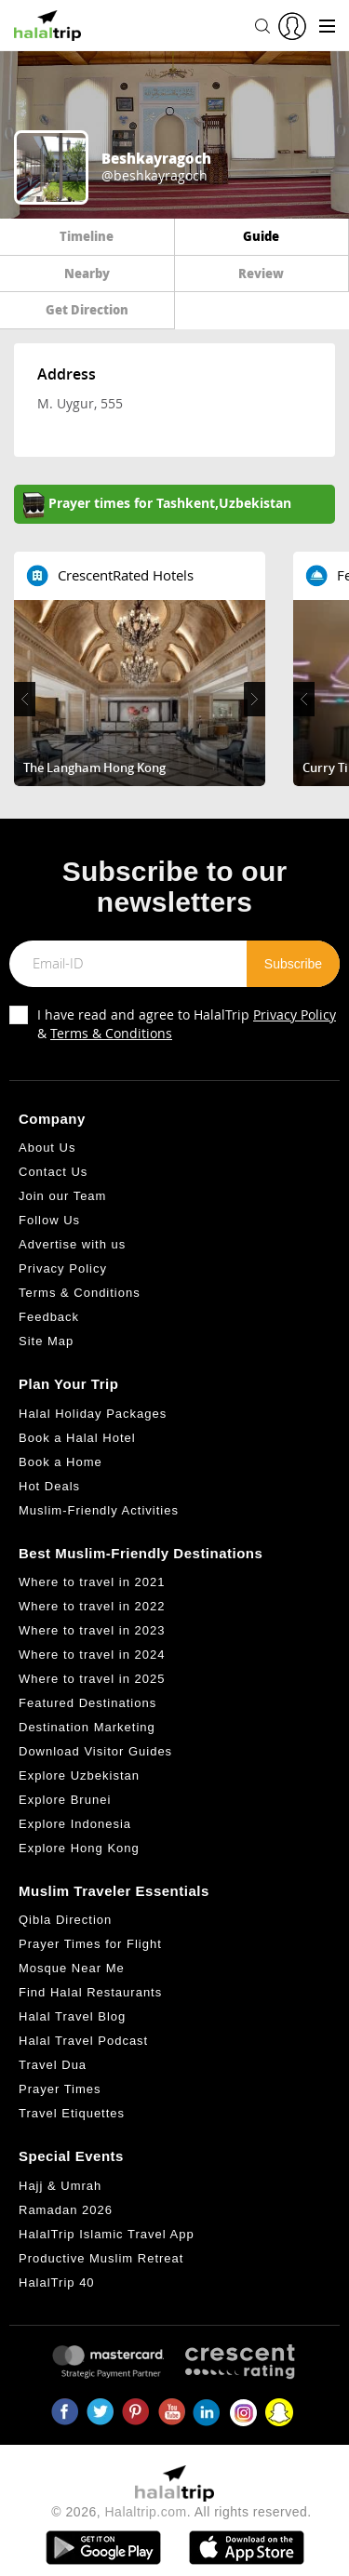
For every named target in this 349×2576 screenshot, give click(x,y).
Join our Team (62, 1196)
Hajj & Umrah (60, 2186)
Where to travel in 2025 (92, 1679)
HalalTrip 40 (57, 2282)
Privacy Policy (294, 1014)
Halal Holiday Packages (93, 1414)
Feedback (49, 1317)
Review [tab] (261, 273)
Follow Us (49, 1220)
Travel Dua (53, 2065)
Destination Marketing (87, 1727)
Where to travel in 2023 (92, 1630)
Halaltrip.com (146, 2511)
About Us (47, 1148)
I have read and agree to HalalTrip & (186, 1024)
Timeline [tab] (87, 236)
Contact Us (53, 1172)
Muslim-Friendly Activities (99, 1510)
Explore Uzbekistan (79, 1775)
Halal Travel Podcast (83, 2041)
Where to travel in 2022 (92, 1606)
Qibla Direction (65, 1920)
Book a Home (60, 1462)
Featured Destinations (87, 1703)
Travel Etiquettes (72, 2113)
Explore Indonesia (75, 1824)
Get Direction (87, 309)
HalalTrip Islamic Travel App (107, 2234)
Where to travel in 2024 (92, 1655)
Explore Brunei (65, 1800)
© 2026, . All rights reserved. (181, 2511)
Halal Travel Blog (72, 2016)
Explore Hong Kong (79, 1848)
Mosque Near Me (72, 1968)
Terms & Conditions (111, 1033)
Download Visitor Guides (95, 1751)
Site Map (46, 1341)
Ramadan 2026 (66, 2210)
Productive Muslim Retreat (101, 2258)
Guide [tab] (261, 236)
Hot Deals (49, 1486)
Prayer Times (60, 2089)
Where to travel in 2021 (92, 1582)
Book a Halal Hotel (77, 1438)
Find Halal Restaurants (90, 1992)
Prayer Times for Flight (90, 1944)
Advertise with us (72, 1244)
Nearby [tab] (87, 273)
